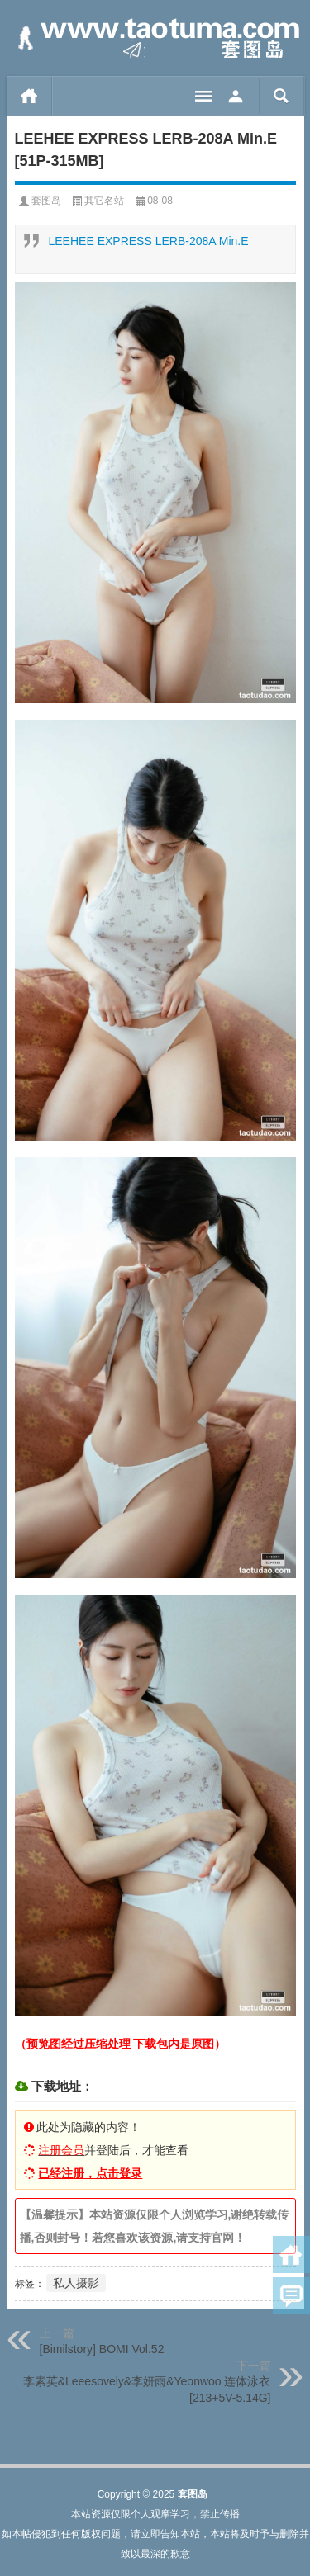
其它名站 (104, 200)
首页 (29, 96)
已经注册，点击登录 (90, 2173)
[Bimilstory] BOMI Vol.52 (102, 2349)
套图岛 (46, 200)
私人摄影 (76, 2283)
